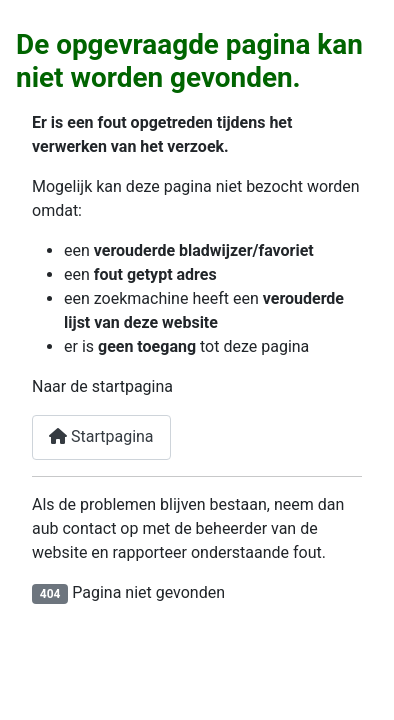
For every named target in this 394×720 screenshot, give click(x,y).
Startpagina (101, 436)
